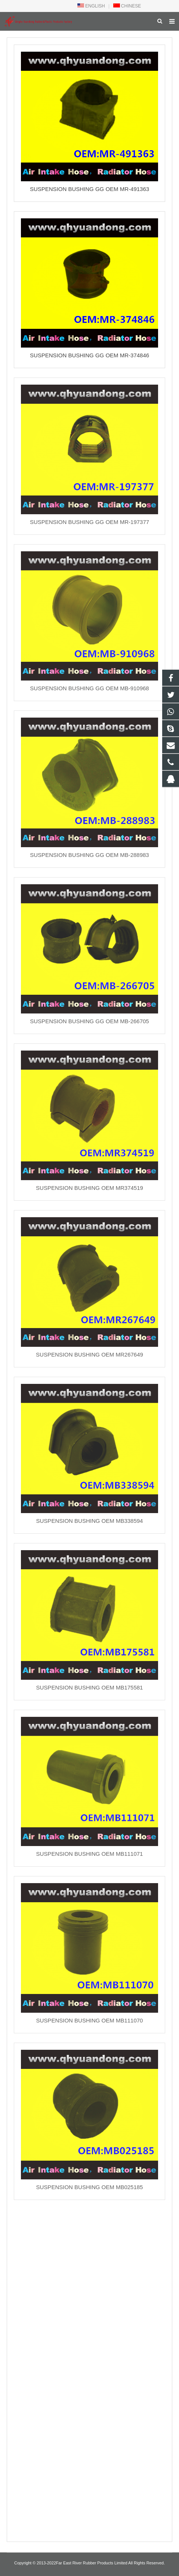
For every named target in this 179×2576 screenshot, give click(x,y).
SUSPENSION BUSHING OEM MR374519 (89, 1188)
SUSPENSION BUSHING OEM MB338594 (89, 1521)
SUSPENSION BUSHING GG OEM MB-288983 (89, 855)
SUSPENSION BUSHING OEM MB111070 (89, 2020)
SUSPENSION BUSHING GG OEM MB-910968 (89, 688)
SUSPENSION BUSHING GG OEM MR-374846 (89, 355)
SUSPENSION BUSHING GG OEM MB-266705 (89, 1021)
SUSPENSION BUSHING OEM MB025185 (89, 2187)
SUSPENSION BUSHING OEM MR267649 (89, 1354)
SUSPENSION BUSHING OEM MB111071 (89, 1854)
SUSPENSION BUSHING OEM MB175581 (89, 1687)
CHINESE (127, 6)
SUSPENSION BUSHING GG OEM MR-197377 (89, 522)
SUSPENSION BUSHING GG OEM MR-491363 (89, 189)
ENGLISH (91, 6)
